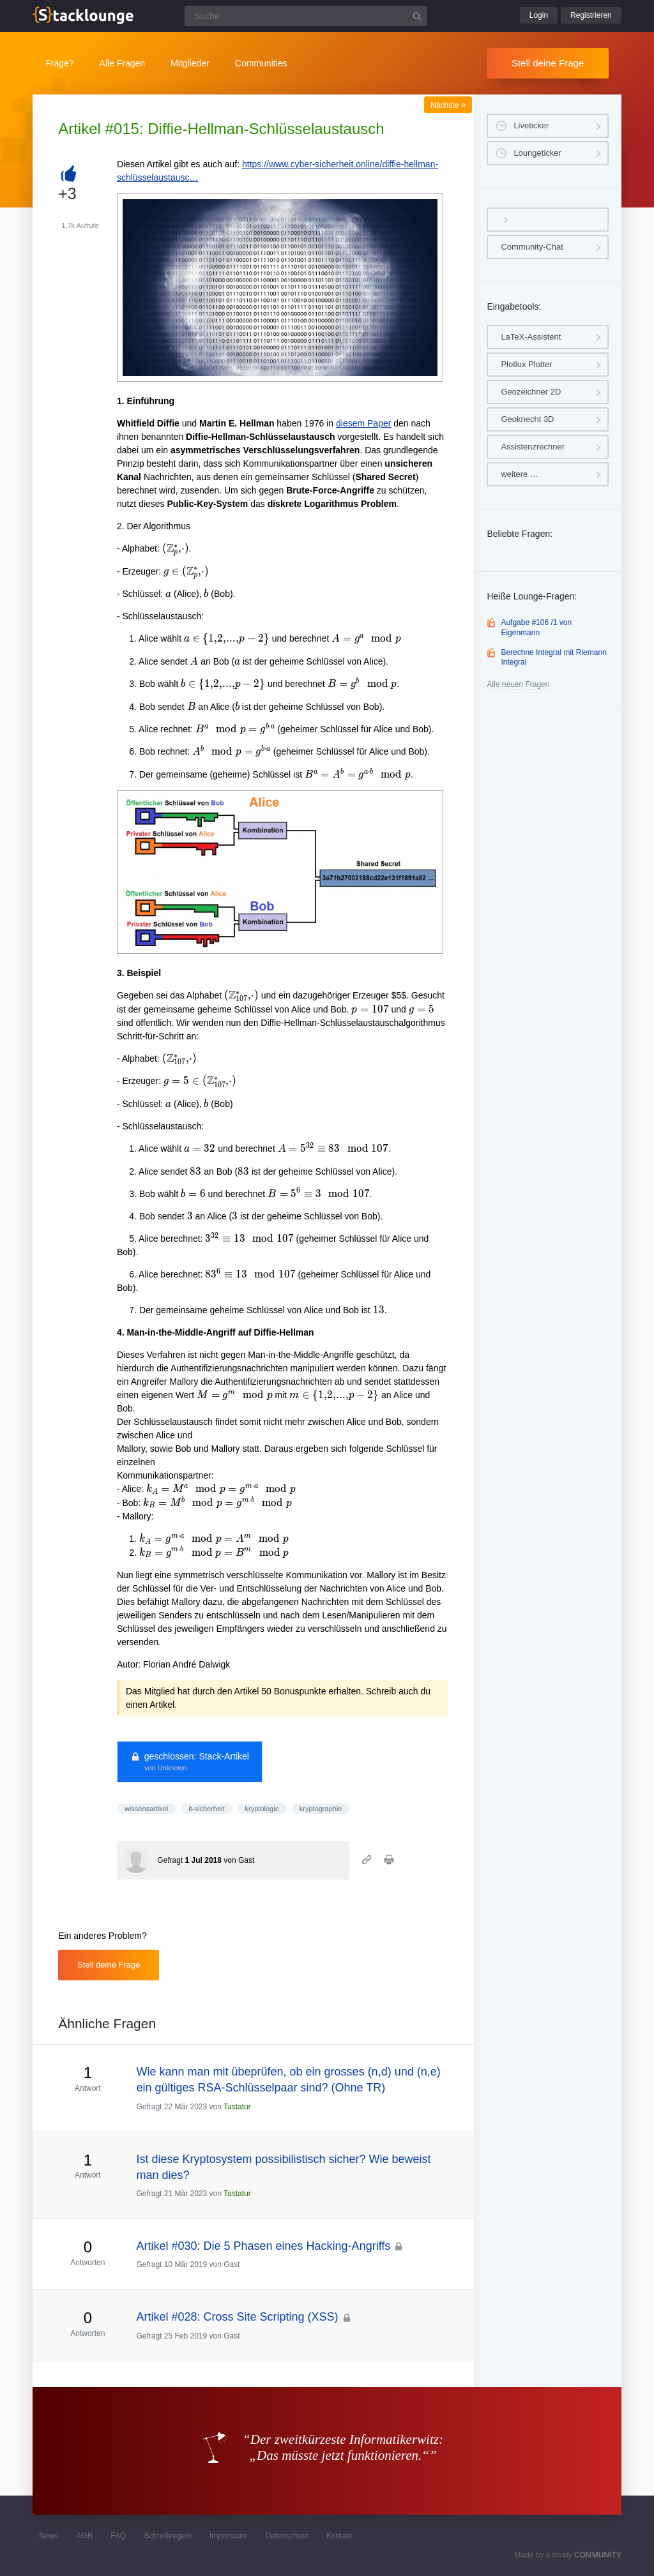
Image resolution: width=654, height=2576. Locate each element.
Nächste (448, 105)
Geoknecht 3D (527, 419)
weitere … (519, 474)
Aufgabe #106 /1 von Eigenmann (536, 627)
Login (538, 15)
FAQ (118, 2535)
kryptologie (262, 1808)
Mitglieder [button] (190, 63)
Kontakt (339, 2535)
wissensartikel (146, 1808)
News (48, 2535)
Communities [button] (261, 63)
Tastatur (237, 2106)
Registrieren (591, 15)
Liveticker (531, 125)
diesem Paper (363, 423)
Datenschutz (287, 2535)
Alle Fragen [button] (123, 63)
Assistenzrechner (533, 446)
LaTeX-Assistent (531, 337)
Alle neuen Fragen (518, 684)
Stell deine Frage (548, 62)
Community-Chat (532, 247)
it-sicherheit (206, 1808)
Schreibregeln (168, 2535)
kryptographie (321, 1808)
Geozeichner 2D (531, 391)
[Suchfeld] (306, 16)
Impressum (228, 2535)
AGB (85, 2535)
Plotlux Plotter (526, 364)
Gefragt (170, 1860)
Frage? (59, 63)
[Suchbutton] (417, 16)
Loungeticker (537, 153)
